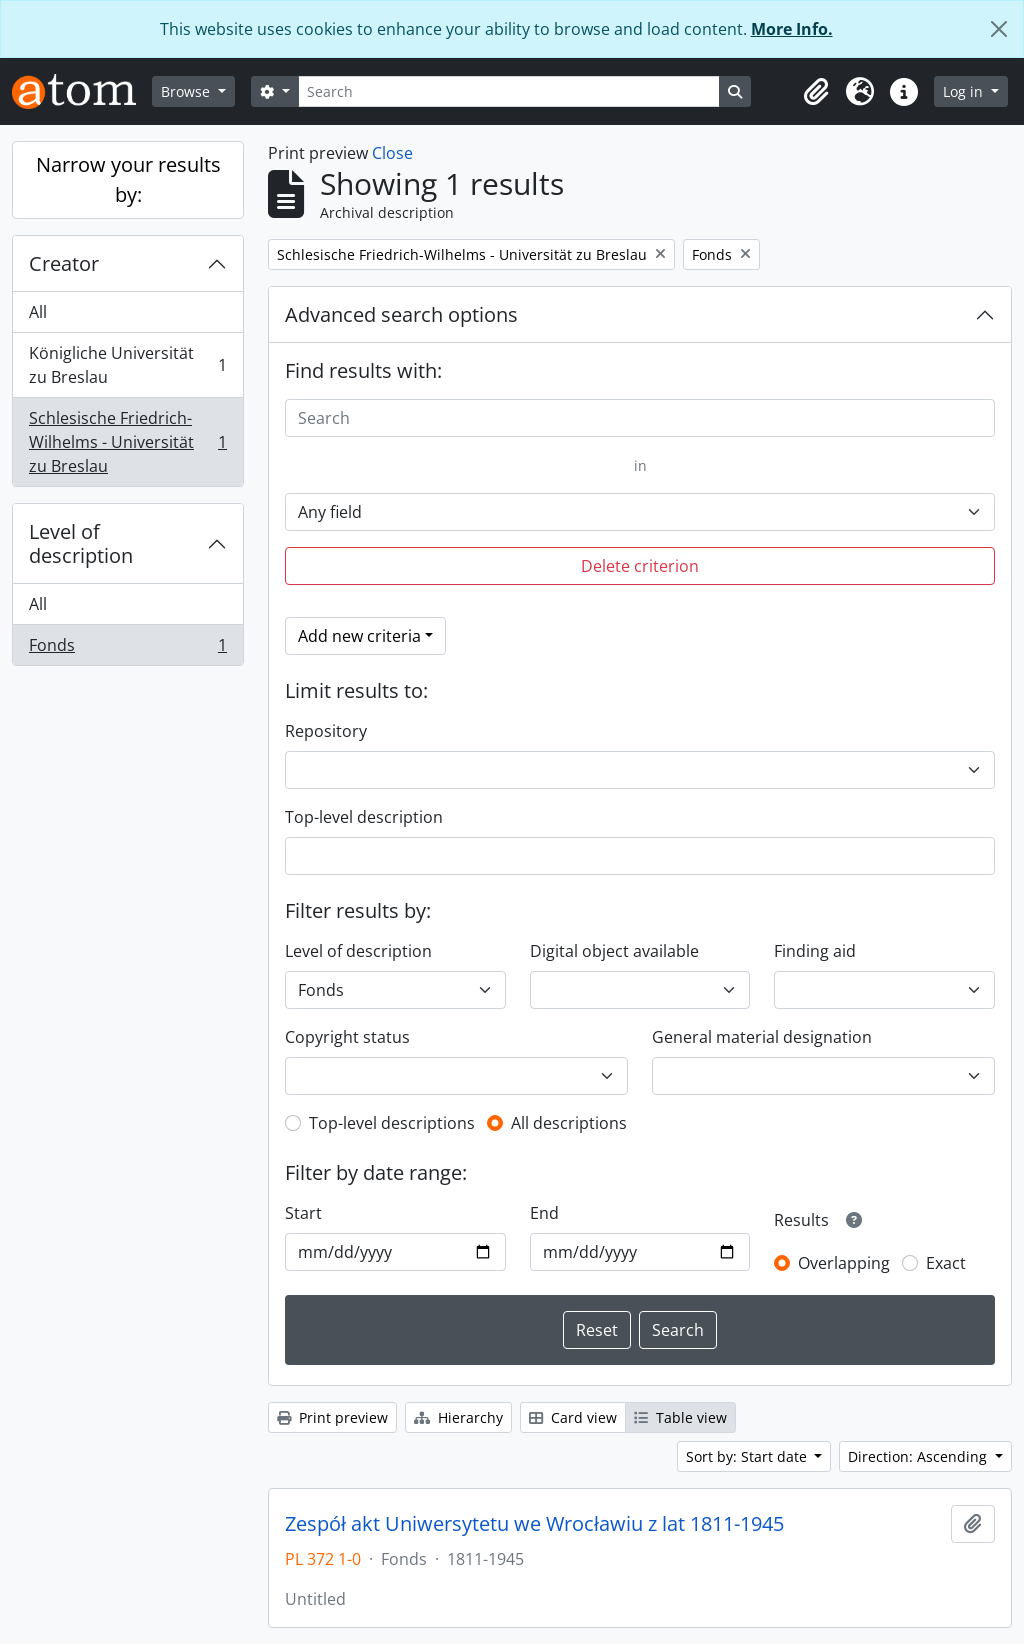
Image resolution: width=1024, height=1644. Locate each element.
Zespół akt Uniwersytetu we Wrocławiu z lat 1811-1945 (534, 1524)
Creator (64, 263)
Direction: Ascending (919, 1456)
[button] (816, 92)
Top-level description (364, 817)
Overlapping (844, 1263)
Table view (680, 1417)
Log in (965, 91)
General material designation (762, 1037)
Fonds (127, 649)
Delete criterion (640, 566)
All (38, 312)
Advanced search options (401, 314)
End (544, 1213)
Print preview (332, 1417)
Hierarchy (458, 1417)
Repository (326, 731)
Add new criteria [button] (359, 636)
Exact (946, 1263)
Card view (573, 1417)
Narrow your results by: (128, 179)
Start (303, 1213)
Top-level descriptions (392, 1123)
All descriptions (569, 1123)
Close (392, 153)
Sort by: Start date (748, 1456)
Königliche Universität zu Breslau (127, 365)
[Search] (509, 91)
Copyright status (347, 1037)
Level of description (81, 543)
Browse (187, 91)
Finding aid (815, 951)
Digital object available (614, 951)
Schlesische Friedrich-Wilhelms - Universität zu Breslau (127, 442)
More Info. (792, 29)
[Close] (999, 29)
